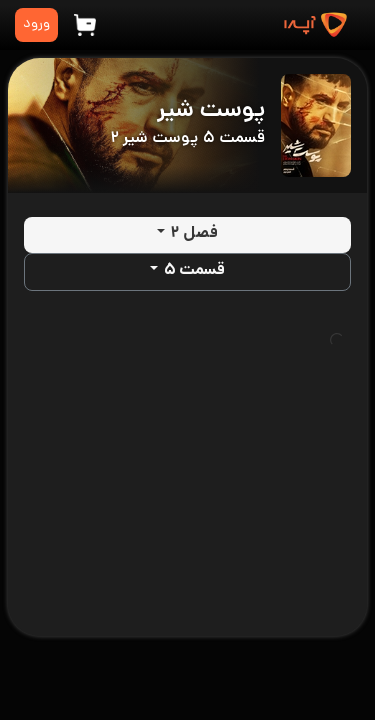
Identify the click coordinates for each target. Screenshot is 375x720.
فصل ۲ (194, 234)
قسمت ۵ (194, 271)
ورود (36, 24)
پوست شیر (211, 111)
